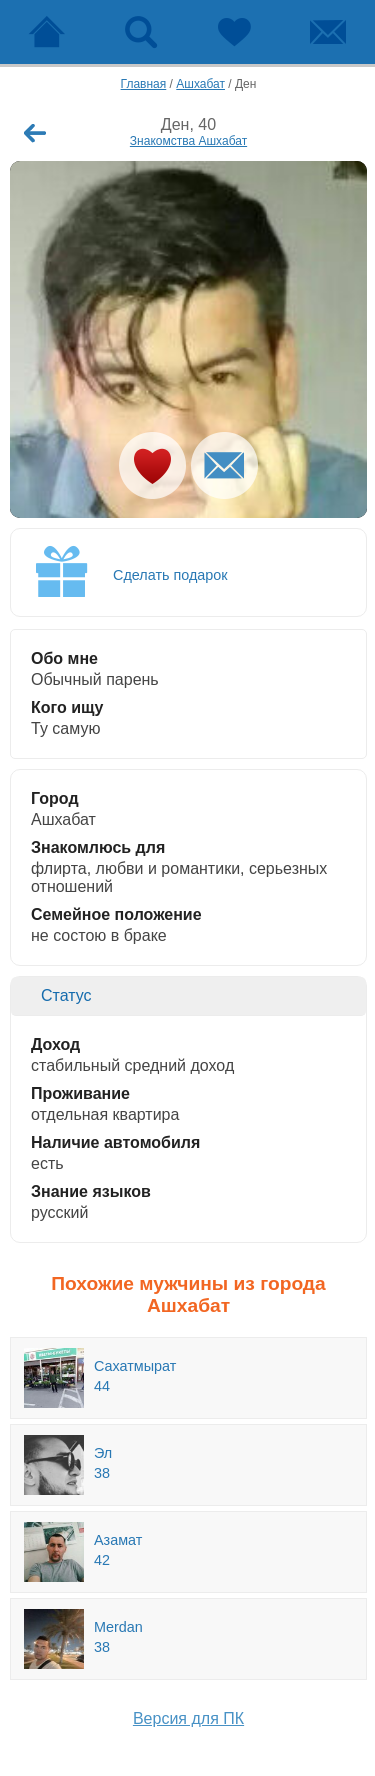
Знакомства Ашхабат (188, 141)
